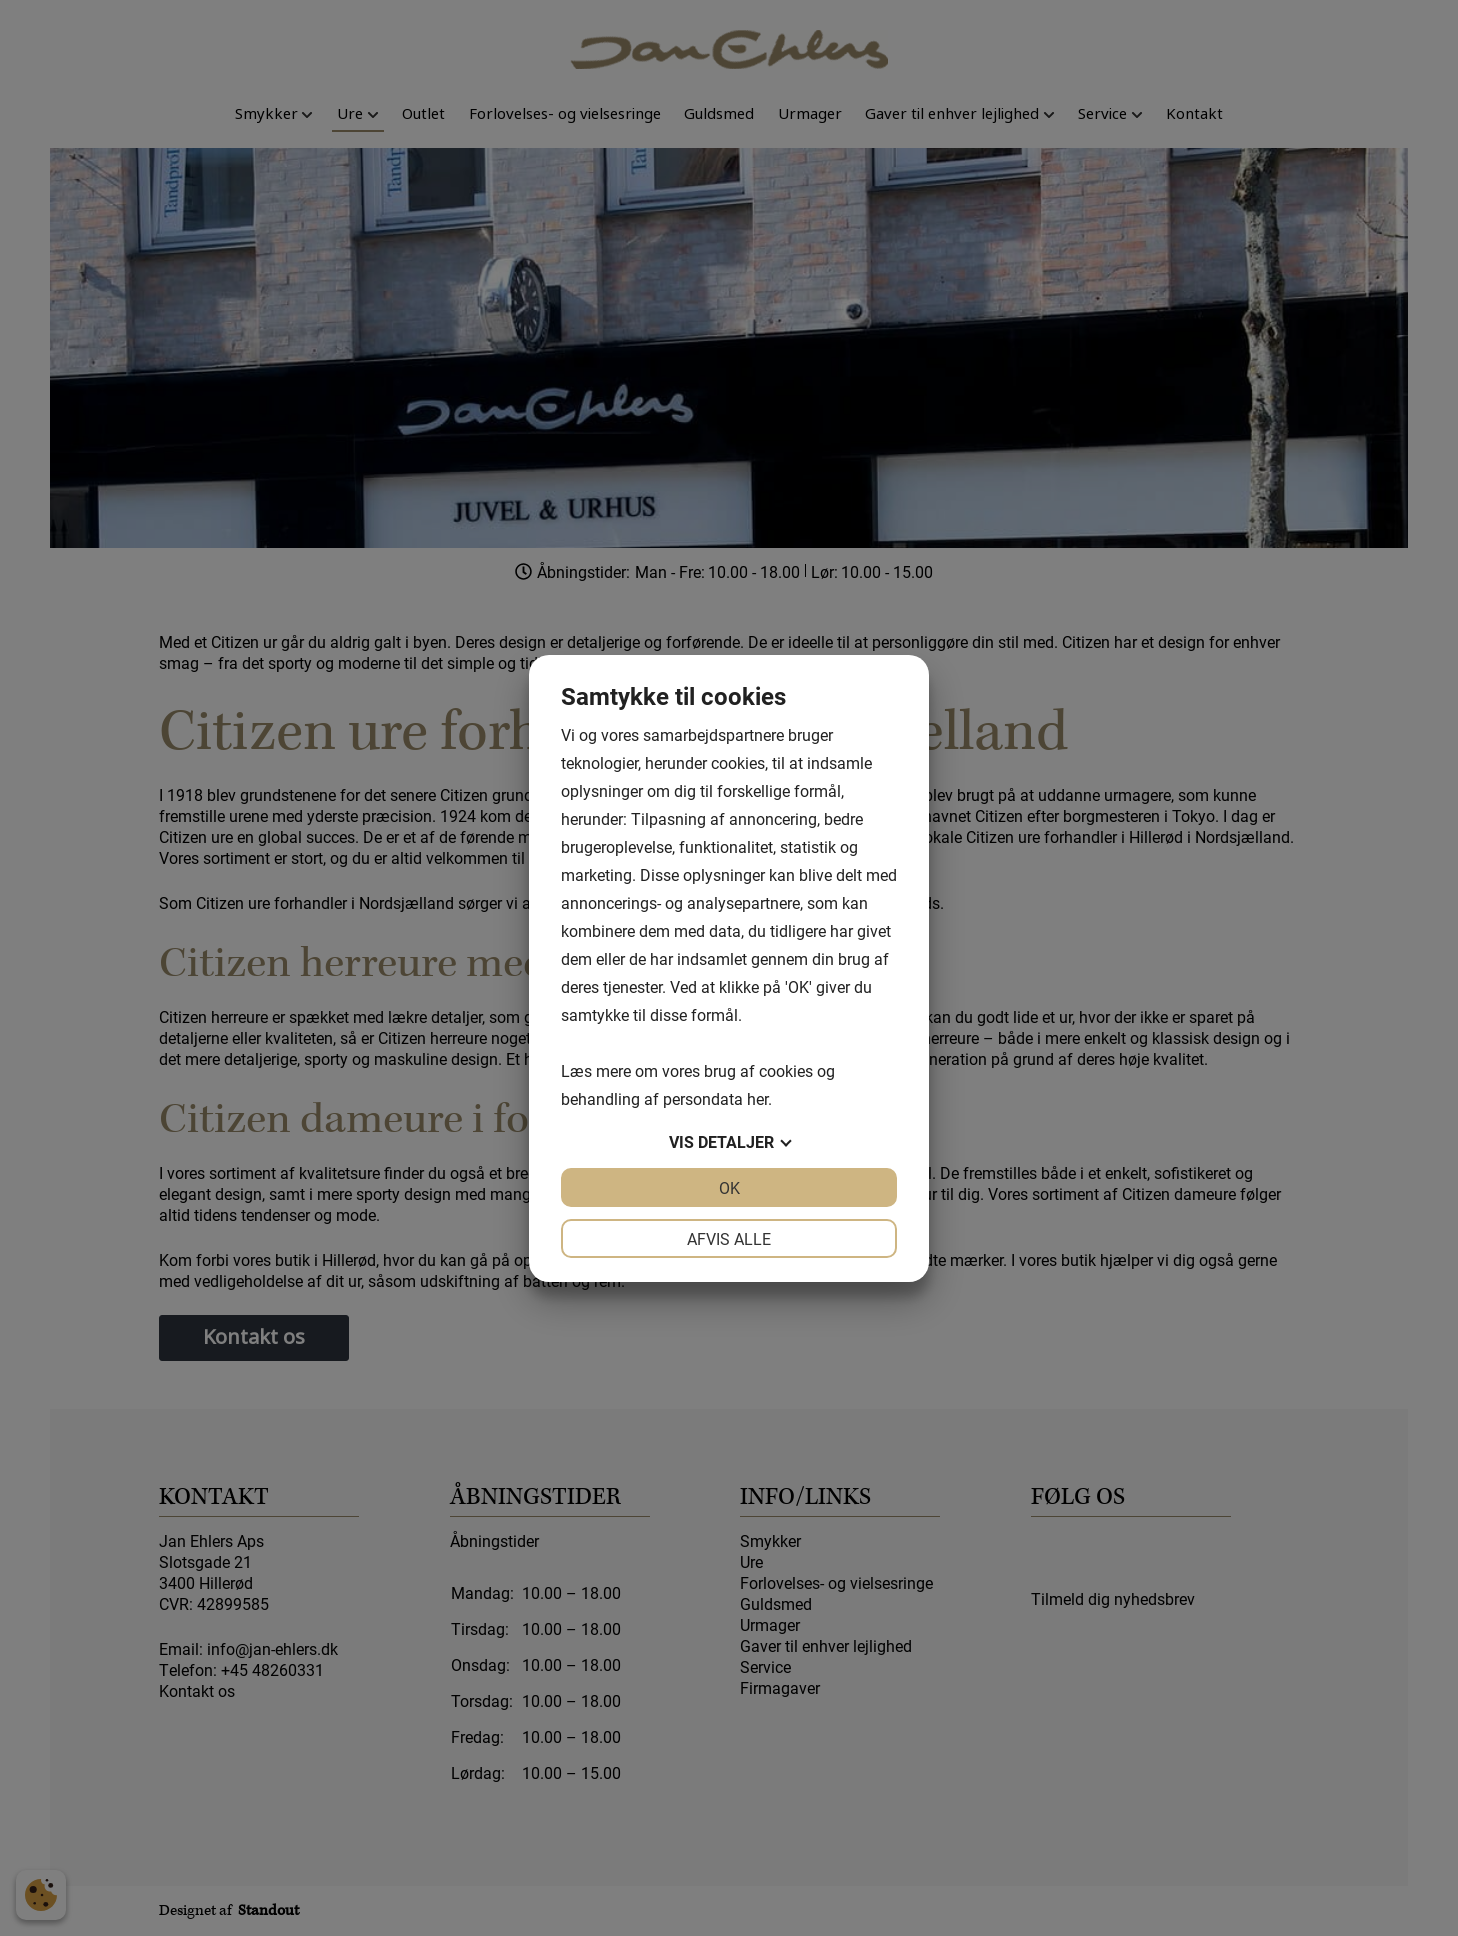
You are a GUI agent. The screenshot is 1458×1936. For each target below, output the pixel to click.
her (757, 1098)
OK (729, 1187)
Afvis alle (729, 1238)
